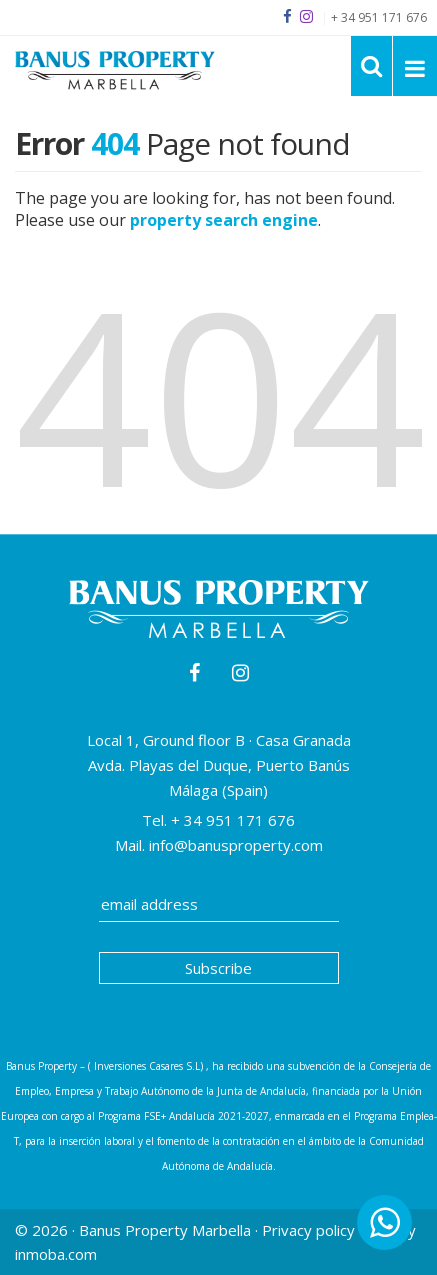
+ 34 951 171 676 (231, 820)
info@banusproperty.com (236, 845)
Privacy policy (308, 1230)
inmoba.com (56, 1254)
